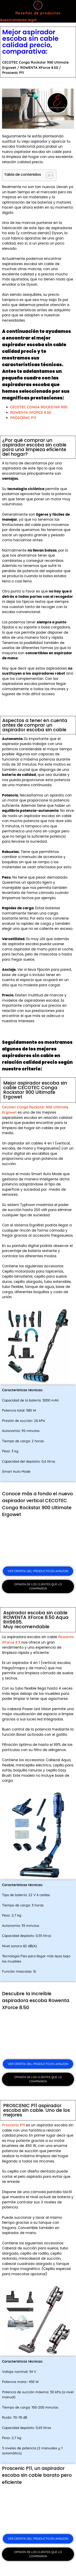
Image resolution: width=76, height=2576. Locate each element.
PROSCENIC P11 (23, 417)
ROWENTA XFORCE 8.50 (30, 412)
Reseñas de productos (38, 13)
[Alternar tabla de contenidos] (47, 175)
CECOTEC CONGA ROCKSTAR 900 (38, 407)
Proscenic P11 (13, 2125)
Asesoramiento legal (18, 20)
